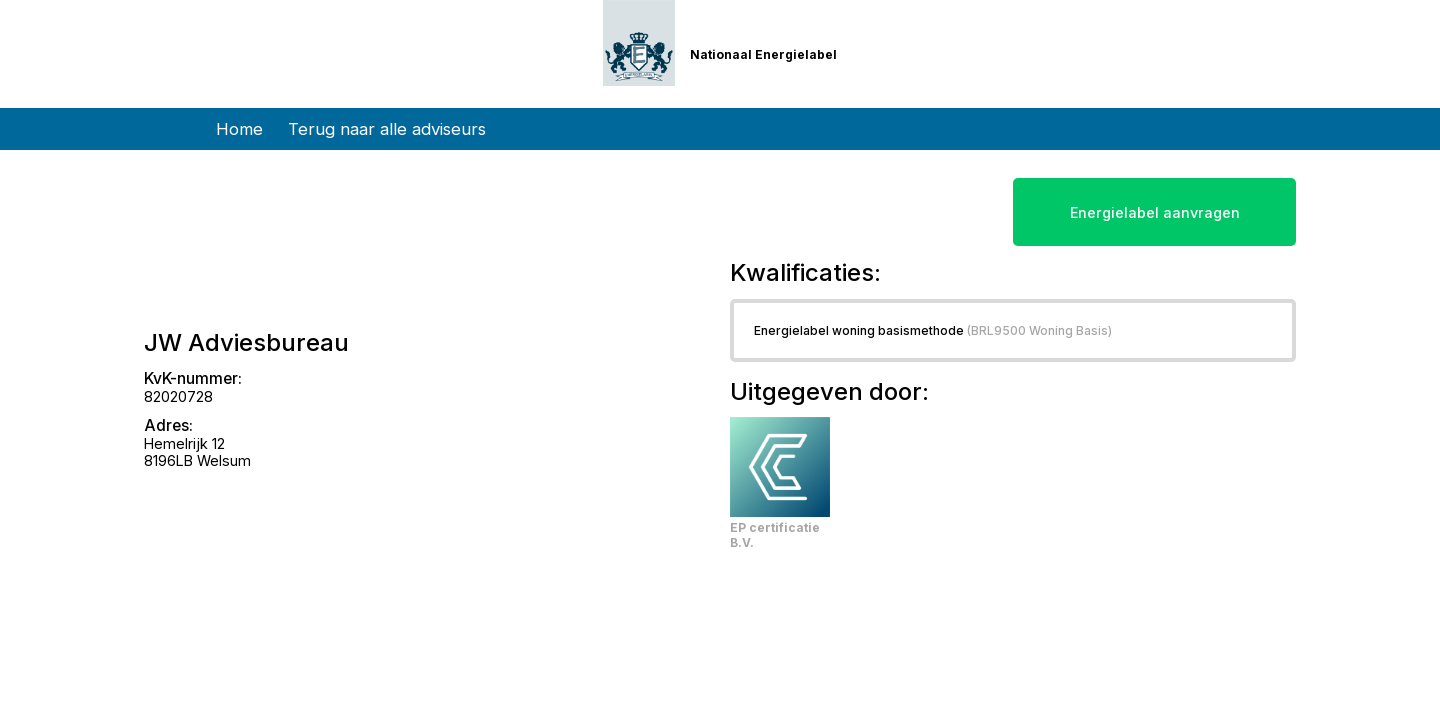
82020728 (178, 396)
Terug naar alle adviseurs (387, 129)
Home (239, 129)
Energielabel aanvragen (1155, 212)
